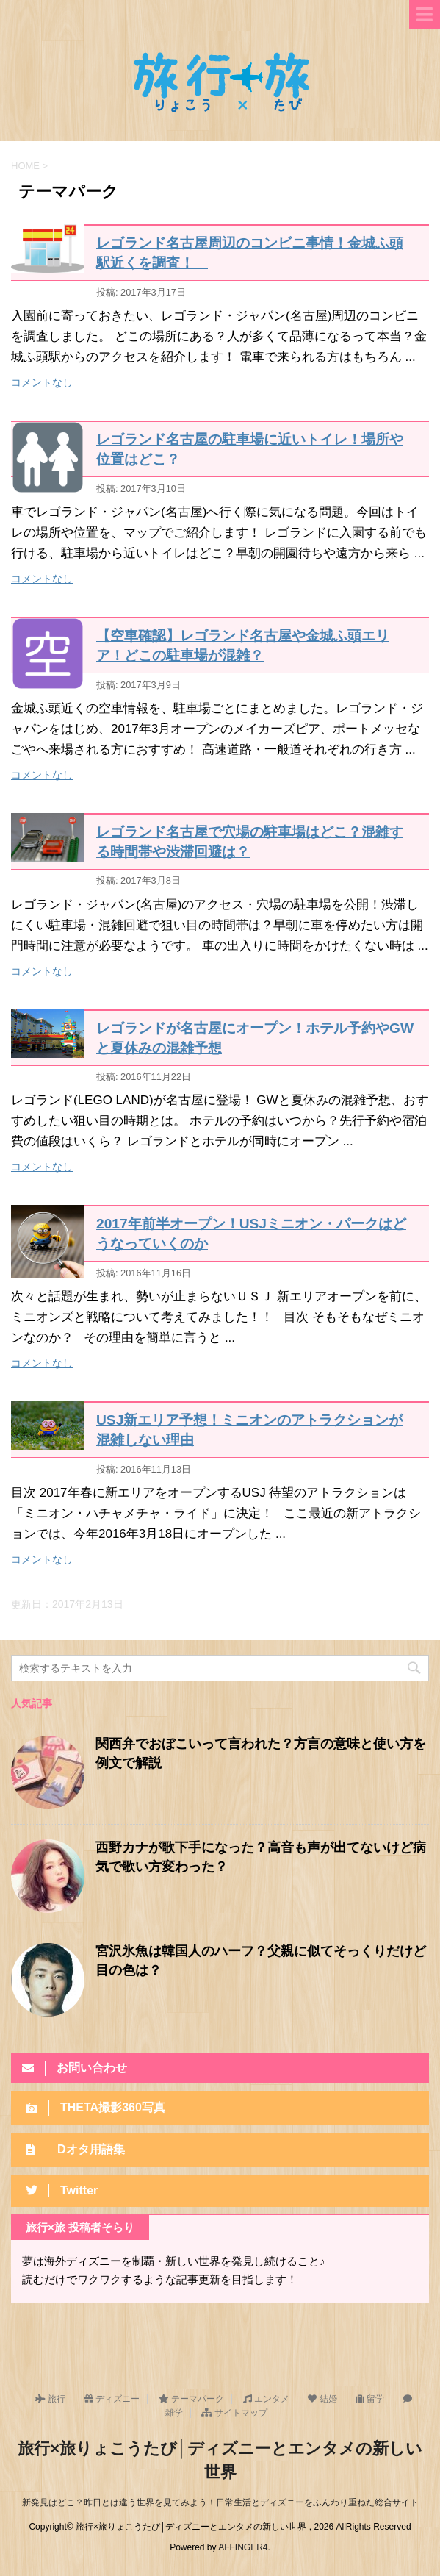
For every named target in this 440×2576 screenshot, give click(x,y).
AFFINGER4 (242, 2547)
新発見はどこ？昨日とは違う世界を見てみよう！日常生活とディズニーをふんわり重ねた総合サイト (220, 2502)
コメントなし (42, 382)
